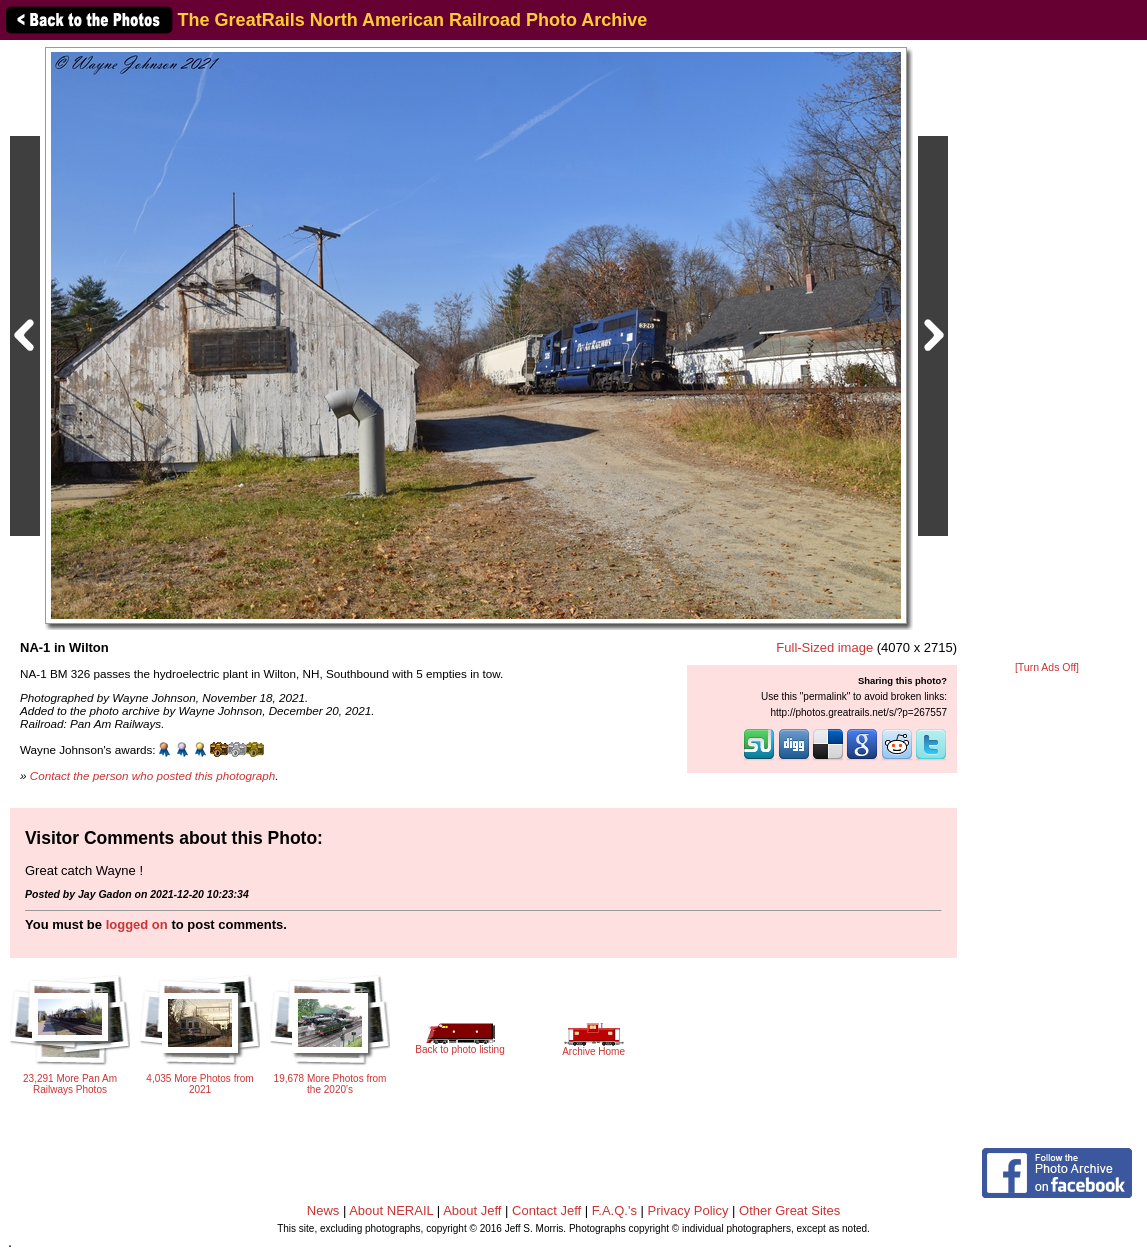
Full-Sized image (824, 647)
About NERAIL (391, 1210)
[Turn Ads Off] (1047, 667)
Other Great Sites (789, 1210)
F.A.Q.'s (614, 1210)
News (323, 1210)
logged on (137, 924)
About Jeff (472, 1210)
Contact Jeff (546, 1210)
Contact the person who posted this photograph (153, 775)
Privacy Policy (688, 1210)
